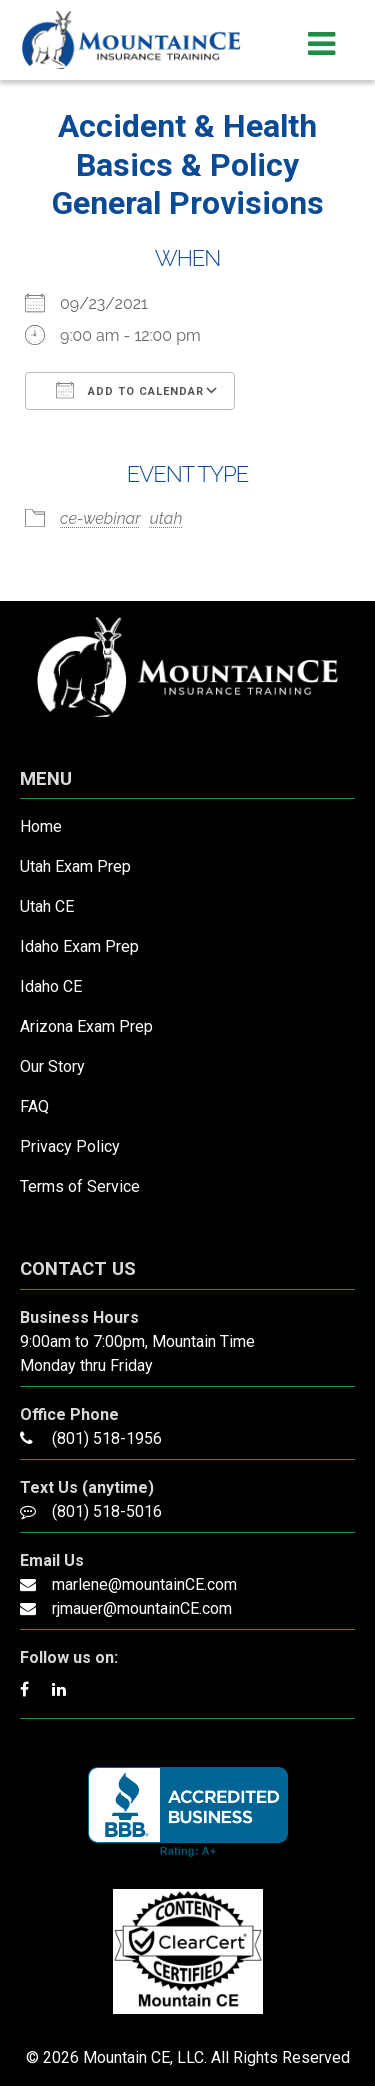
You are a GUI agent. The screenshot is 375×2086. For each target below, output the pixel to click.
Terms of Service (80, 1186)
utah (166, 518)
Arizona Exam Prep (86, 1026)
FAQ (34, 1106)
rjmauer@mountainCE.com (142, 1608)
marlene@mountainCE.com (144, 1584)
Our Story (52, 1066)
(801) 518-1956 (107, 1438)
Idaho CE (51, 986)
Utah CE (47, 906)
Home (41, 826)
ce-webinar (100, 518)
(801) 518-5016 (107, 1511)
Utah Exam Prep (75, 866)
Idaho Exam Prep (79, 946)
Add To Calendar (130, 390)
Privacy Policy (70, 1146)
